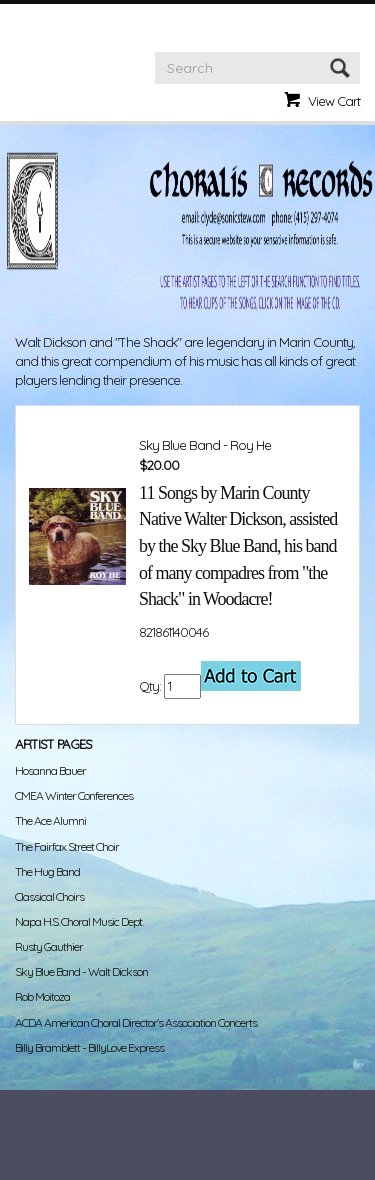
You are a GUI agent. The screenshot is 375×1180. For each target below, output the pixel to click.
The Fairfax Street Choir (67, 846)
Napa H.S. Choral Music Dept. (79, 921)
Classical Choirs (49, 896)
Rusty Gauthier (49, 946)
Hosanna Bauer (50, 770)
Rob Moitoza (42, 996)
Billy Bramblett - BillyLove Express (89, 1047)
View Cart (334, 101)
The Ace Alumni (50, 820)
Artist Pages (53, 744)
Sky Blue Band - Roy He (205, 445)
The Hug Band (47, 871)
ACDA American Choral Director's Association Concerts (136, 1022)
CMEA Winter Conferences (74, 795)
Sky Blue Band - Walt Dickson (81, 971)
